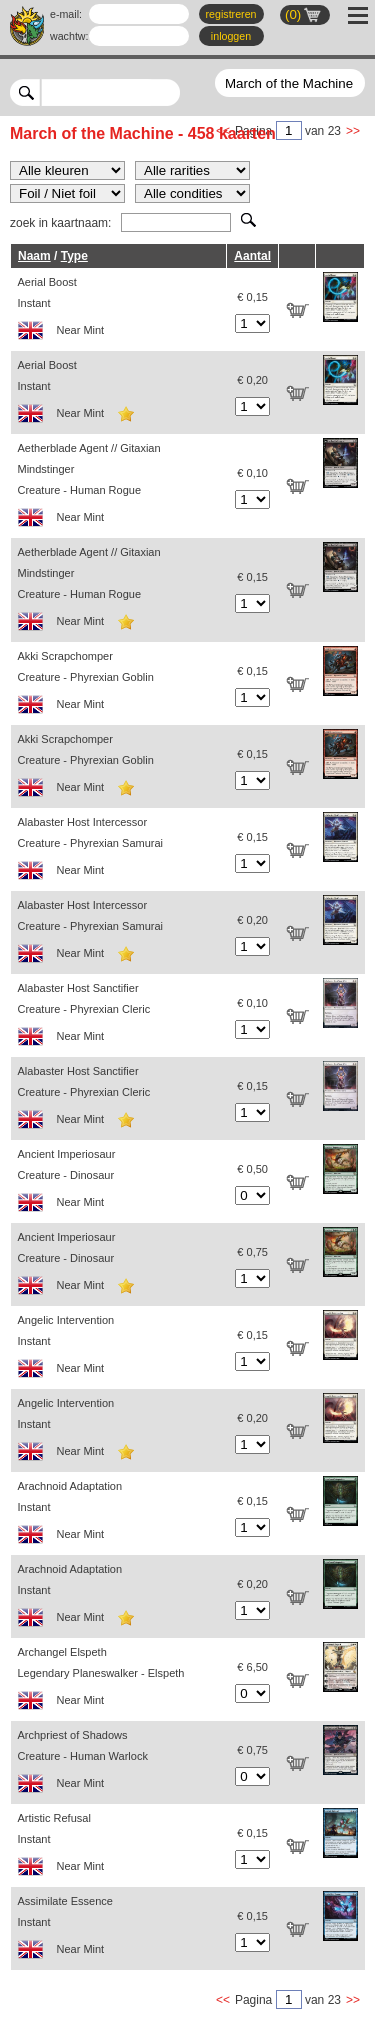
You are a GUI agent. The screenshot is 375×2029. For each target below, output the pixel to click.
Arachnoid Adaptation (119, 1515)
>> (353, 131)
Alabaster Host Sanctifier (119, 1017)
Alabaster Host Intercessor (119, 851)
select (172, 92)
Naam (34, 256)
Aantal (252, 256)
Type (74, 256)
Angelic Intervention (119, 1349)
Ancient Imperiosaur (119, 1183)
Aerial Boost (119, 311)
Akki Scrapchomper (119, 685)
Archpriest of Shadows (119, 1764)
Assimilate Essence (119, 1930)
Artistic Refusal (119, 1847)
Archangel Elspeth (119, 1681)
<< (223, 2000)
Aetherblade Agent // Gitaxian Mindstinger (119, 488)
